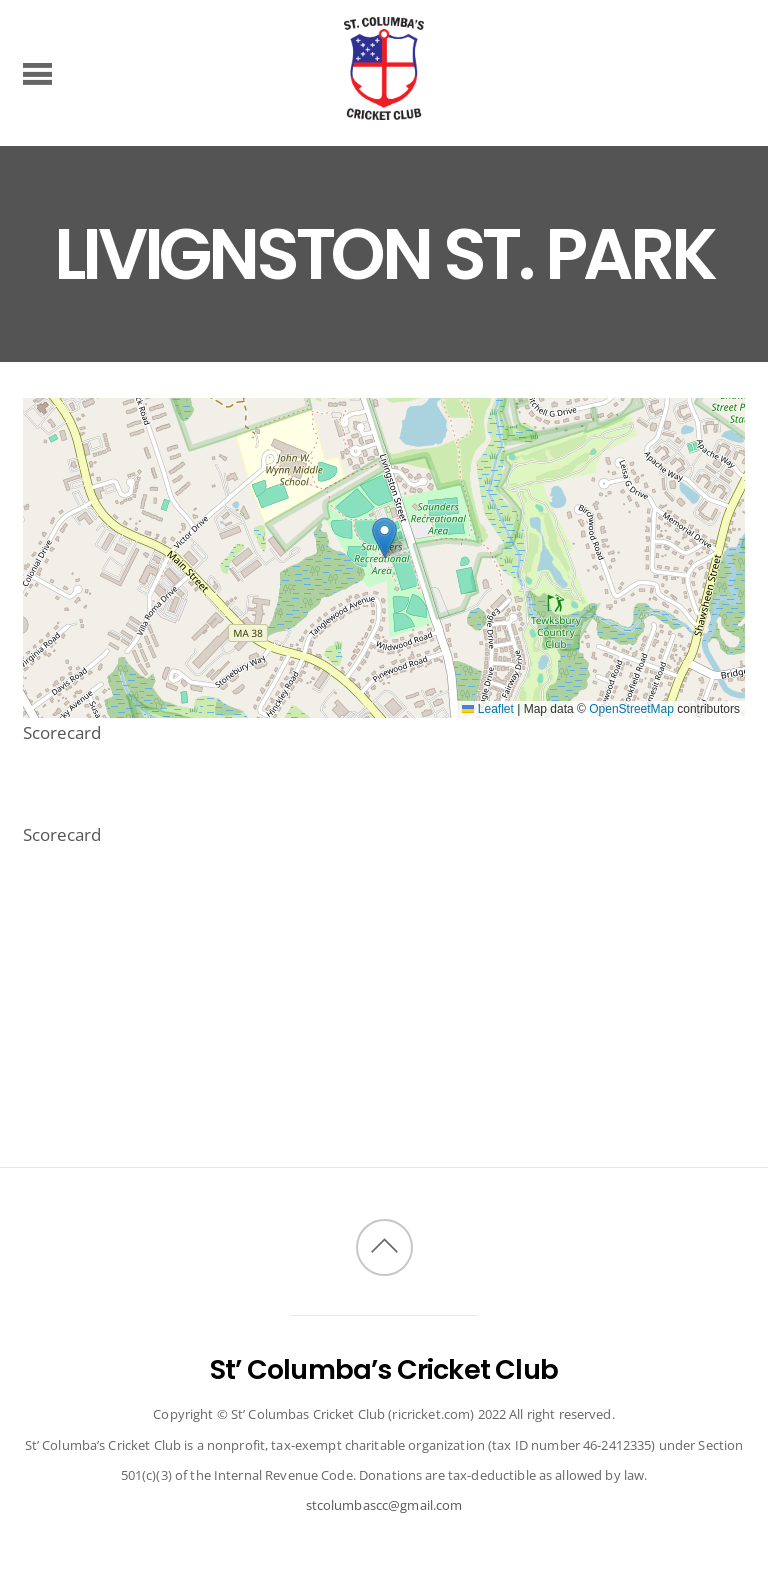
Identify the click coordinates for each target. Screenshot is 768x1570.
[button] (384, 537)
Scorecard (62, 732)
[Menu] (37, 73)
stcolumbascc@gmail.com (384, 1505)
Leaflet (487, 709)
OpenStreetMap (631, 709)
